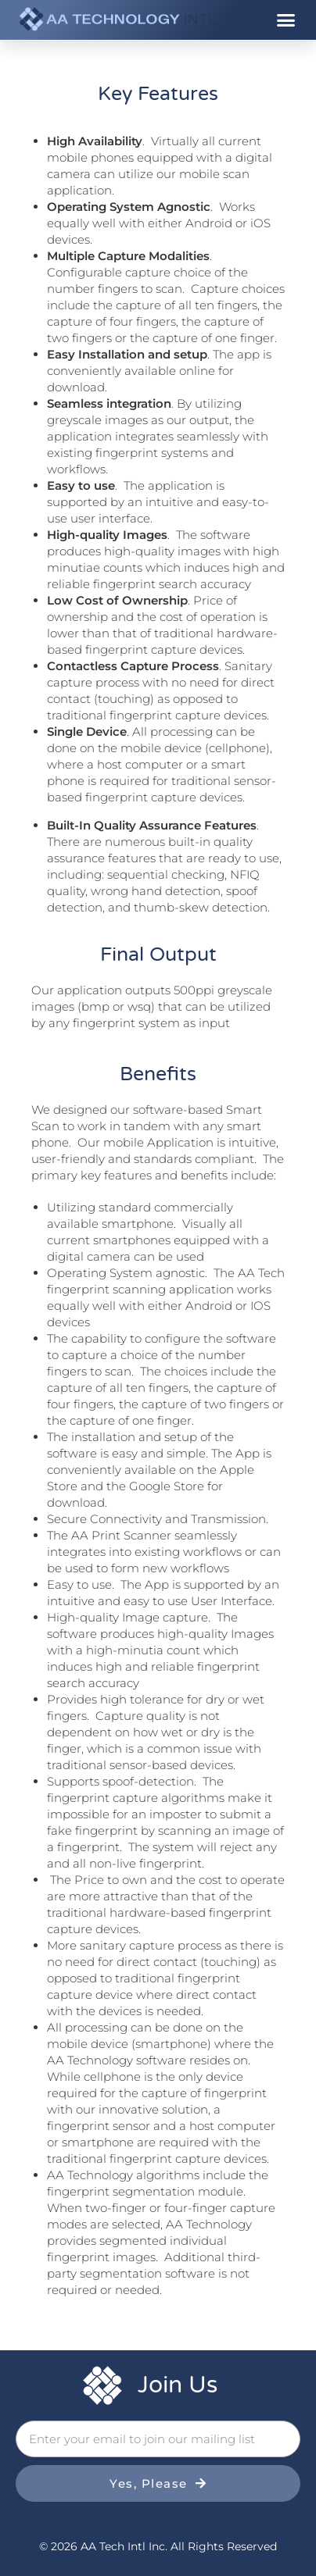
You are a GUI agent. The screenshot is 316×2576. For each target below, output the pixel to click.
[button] (285, 20)
